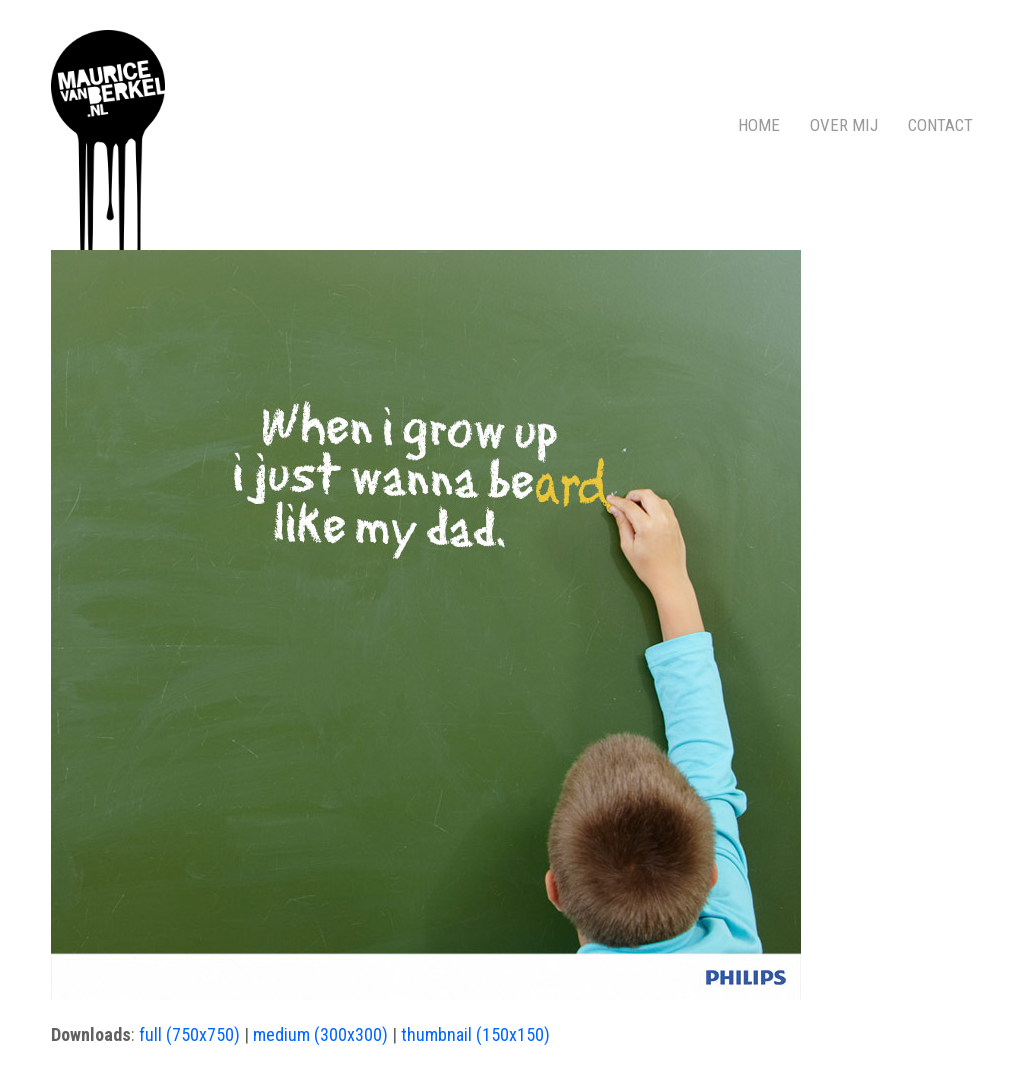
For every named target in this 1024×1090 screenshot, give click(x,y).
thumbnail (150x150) (475, 1034)
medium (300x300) (320, 1034)
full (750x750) (189, 1034)
